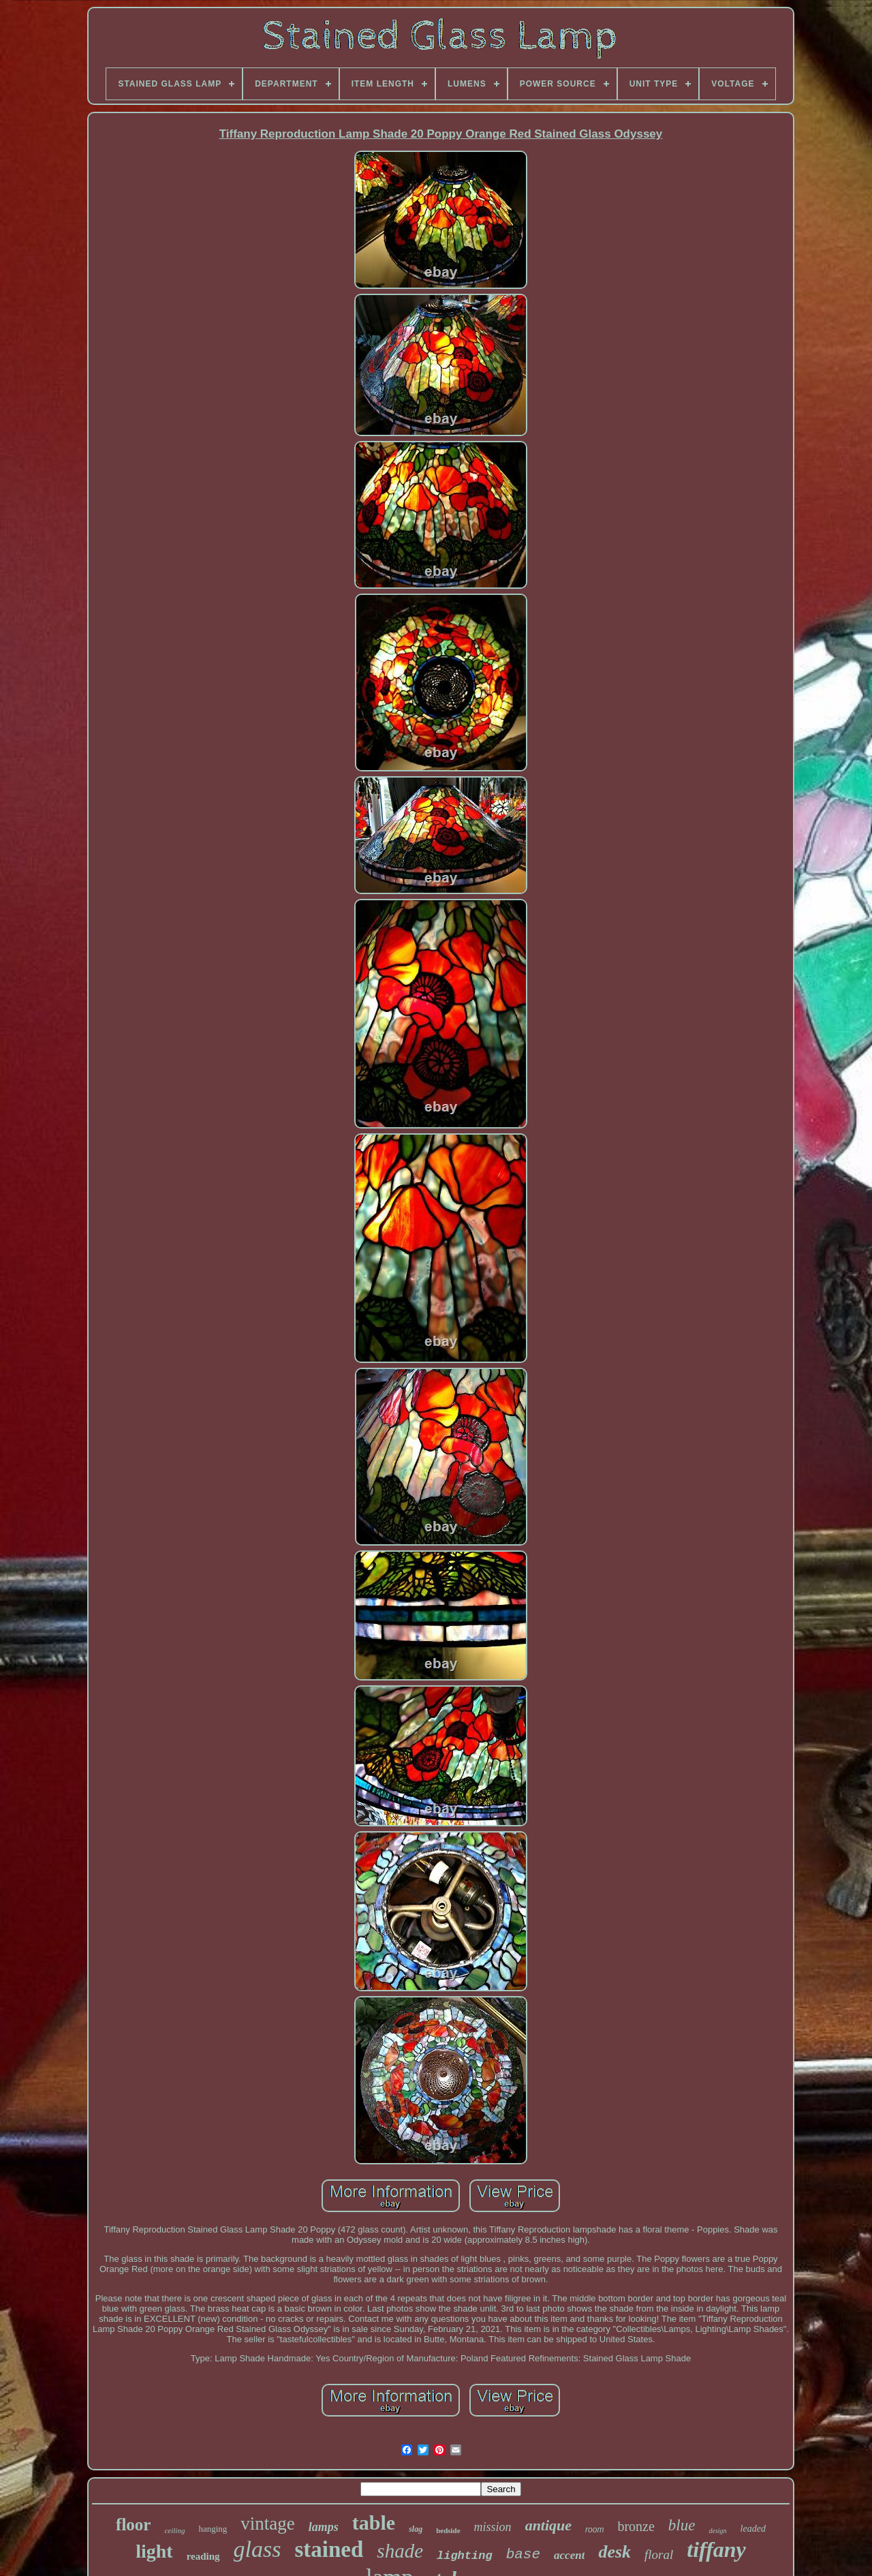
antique (548, 2525)
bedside (448, 2530)
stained (328, 2549)
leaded (753, 2529)
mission (493, 2527)
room (594, 2529)
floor (133, 2524)
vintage (267, 2523)
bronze (635, 2526)
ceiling (174, 2530)
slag (415, 2529)
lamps (324, 2527)
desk (614, 2552)
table (373, 2522)
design (717, 2530)
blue (682, 2525)
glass (257, 2549)
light (154, 2551)
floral (658, 2554)
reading (203, 2556)
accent (569, 2555)
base (523, 2554)
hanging (212, 2529)
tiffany (716, 2549)
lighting (465, 2555)
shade (400, 2551)
